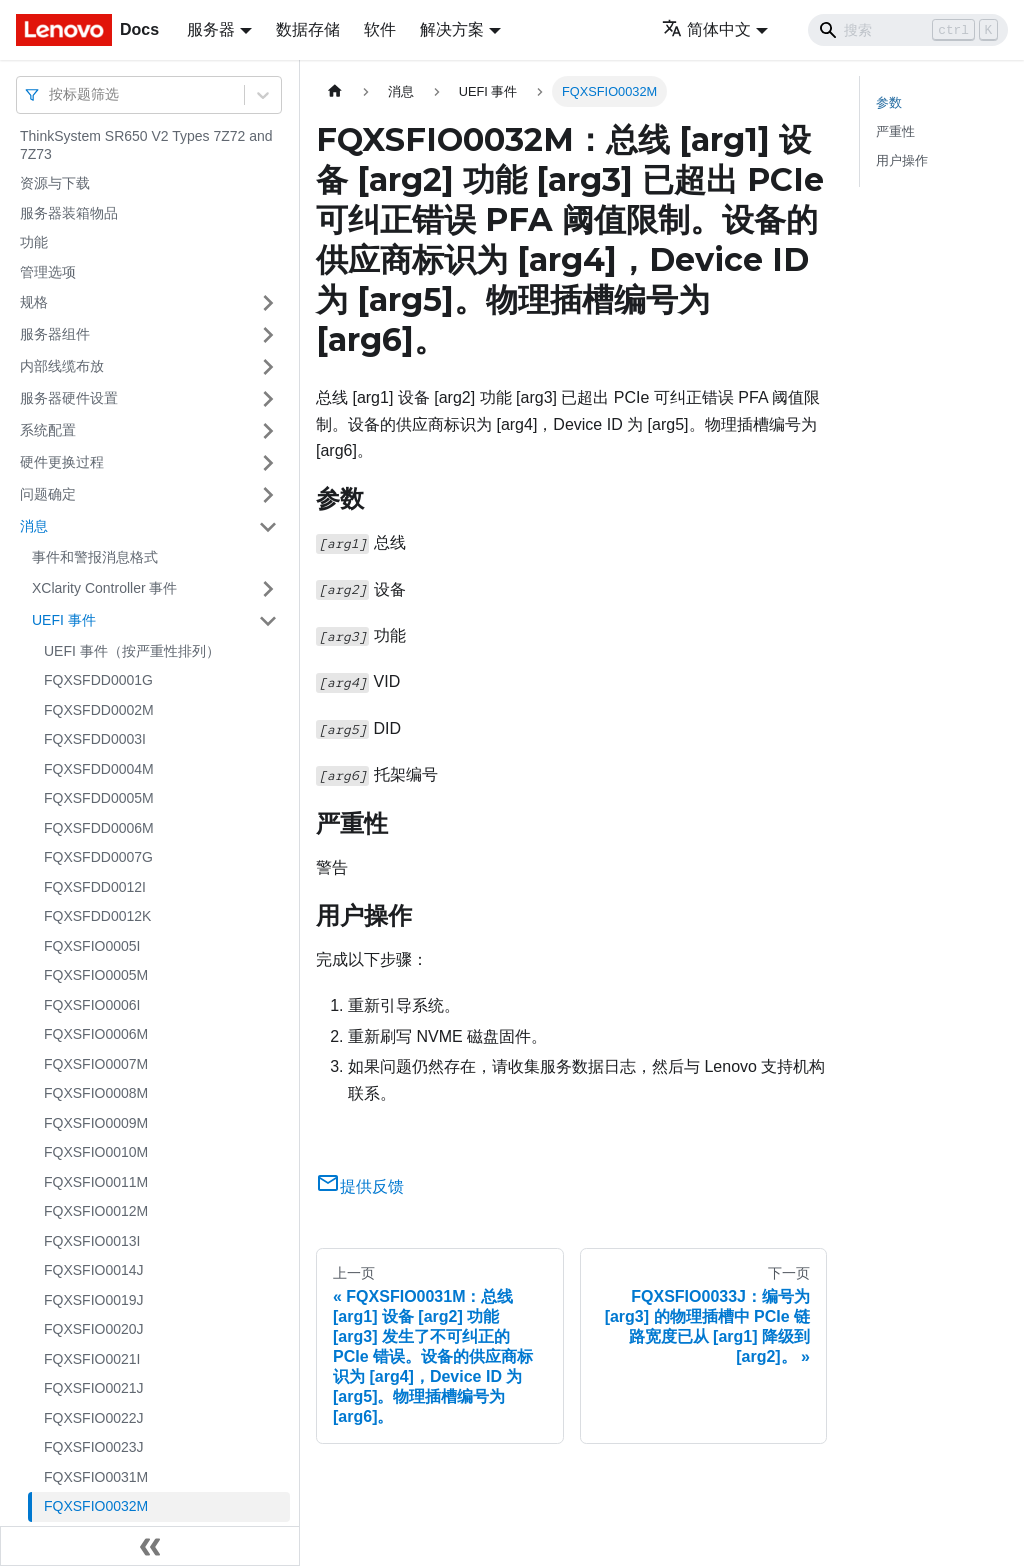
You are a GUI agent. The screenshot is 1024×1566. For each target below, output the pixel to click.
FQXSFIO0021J (94, 1388)
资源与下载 (55, 183)
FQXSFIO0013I (92, 1241)
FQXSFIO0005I (92, 946)
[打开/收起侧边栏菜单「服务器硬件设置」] (268, 399)
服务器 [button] (211, 29)
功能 (34, 242)
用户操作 (902, 160)
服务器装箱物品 (69, 213)
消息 (34, 526)
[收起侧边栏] (150, 1546)
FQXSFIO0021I (92, 1359)
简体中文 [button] (706, 29)
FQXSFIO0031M (96, 1477)
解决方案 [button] (452, 29)
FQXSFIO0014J (94, 1270)
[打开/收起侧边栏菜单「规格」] (268, 303)
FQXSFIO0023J (94, 1447)
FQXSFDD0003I (95, 739)
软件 (380, 29)
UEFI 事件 (64, 620)
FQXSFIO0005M (96, 975)
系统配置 (48, 430)
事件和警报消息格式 (95, 557)
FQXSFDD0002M (99, 710)
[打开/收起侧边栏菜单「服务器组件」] (268, 335)
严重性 (895, 131)
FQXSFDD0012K (97, 916)
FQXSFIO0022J (94, 1418)
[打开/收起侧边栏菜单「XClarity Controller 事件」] (268, 589)
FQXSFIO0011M (96, 1182)
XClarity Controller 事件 (104, 588)
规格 (34, 302)
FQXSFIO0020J (94, 1329)
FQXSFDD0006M (99, 828)
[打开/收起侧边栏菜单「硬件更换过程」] (268, 463)
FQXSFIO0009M (96, 1123)
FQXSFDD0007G (98, 857)
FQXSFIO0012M (96, 1211)
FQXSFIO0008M (96, 1093)
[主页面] (335, 91)
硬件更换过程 (62, 462)
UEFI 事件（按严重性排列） (132, 651)
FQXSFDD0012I (95, 887)
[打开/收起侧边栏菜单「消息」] (268, 527)
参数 (889, 102)
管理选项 (48, 272)
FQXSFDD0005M (99, 798)
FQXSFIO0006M (96, 1034)
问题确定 (48, 494)
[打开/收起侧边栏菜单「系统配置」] (268, 431)
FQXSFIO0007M (96, 1064)
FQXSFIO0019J (94, 1300)
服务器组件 (55, 334)
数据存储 (308, 29)
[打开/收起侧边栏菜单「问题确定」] (268, 495)
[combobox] (51, 94)
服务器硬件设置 (69, 398)
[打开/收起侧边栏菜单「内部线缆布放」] (268, 367)
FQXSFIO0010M (96, 1152)
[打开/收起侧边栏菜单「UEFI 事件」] (268, 621)
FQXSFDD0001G (98, 680)
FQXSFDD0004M (99, 769)
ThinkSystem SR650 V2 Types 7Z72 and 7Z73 (146, 145)
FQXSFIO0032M (96, 1506)
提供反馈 (360, 1186)
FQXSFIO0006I (92, 1005)
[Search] (908, 30)
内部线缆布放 (62, 366)
